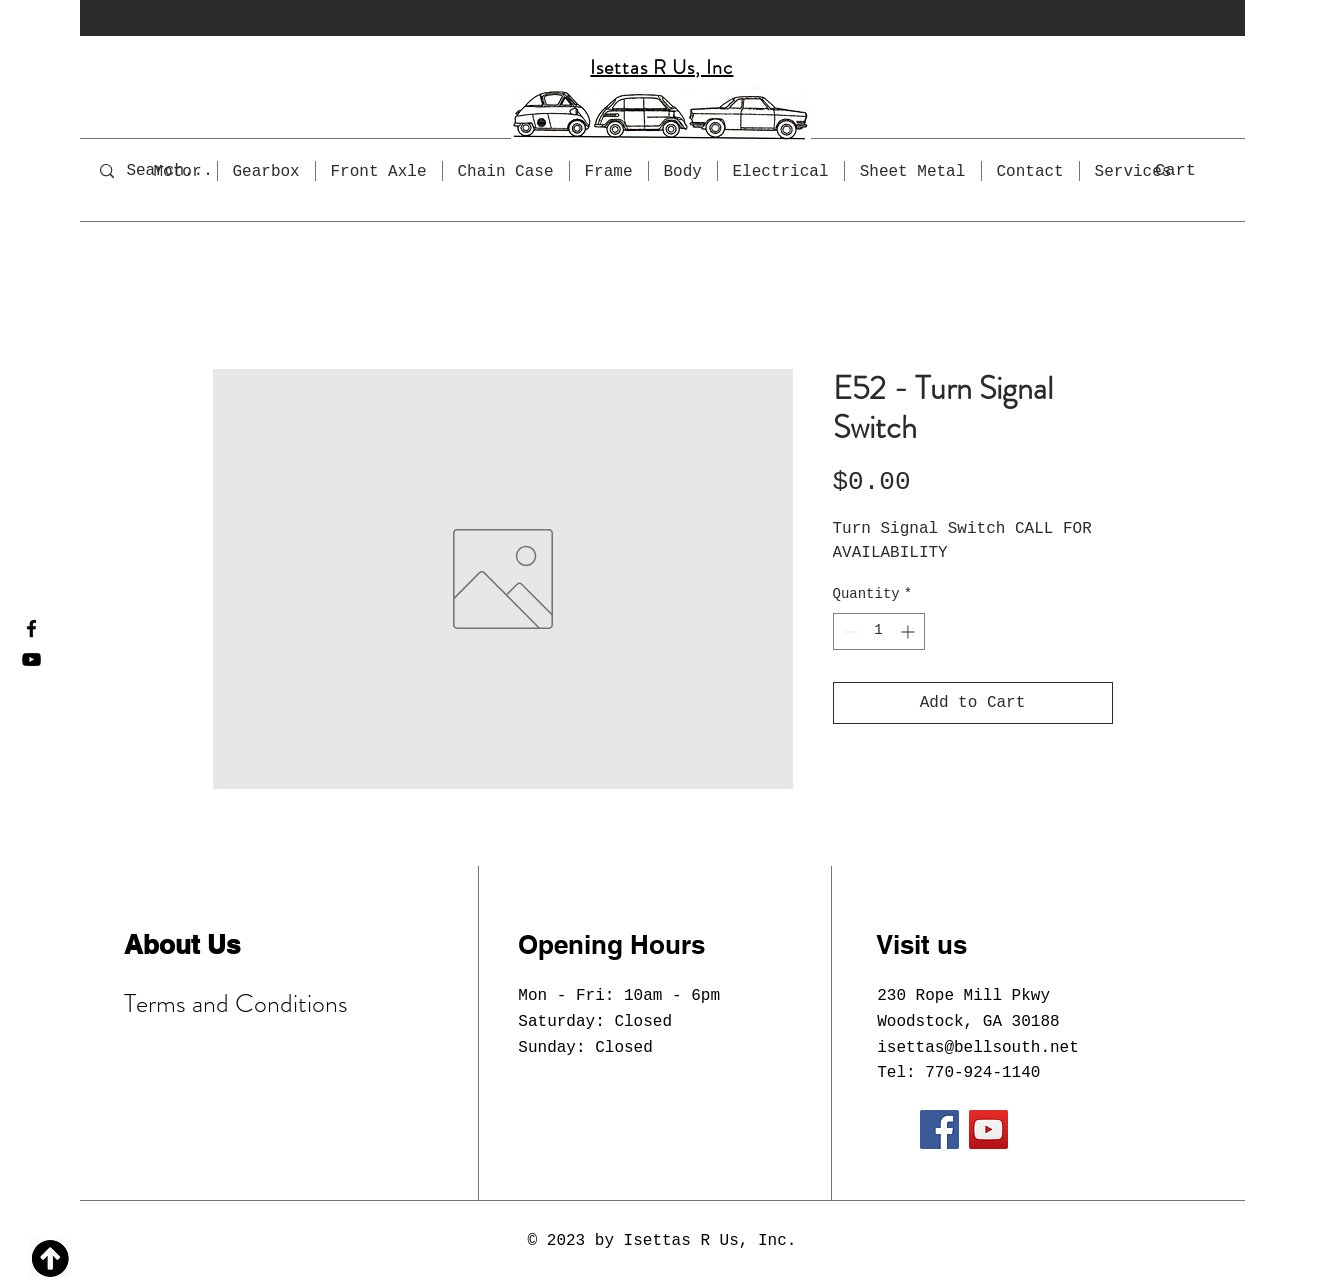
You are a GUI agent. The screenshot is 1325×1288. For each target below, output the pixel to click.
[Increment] (909, 631)
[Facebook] (31, 628)
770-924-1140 (982, 1073)
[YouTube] (31, 659)
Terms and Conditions (236, 1003)
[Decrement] (848, 631)
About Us (182, 944)
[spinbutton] (879, 631)
